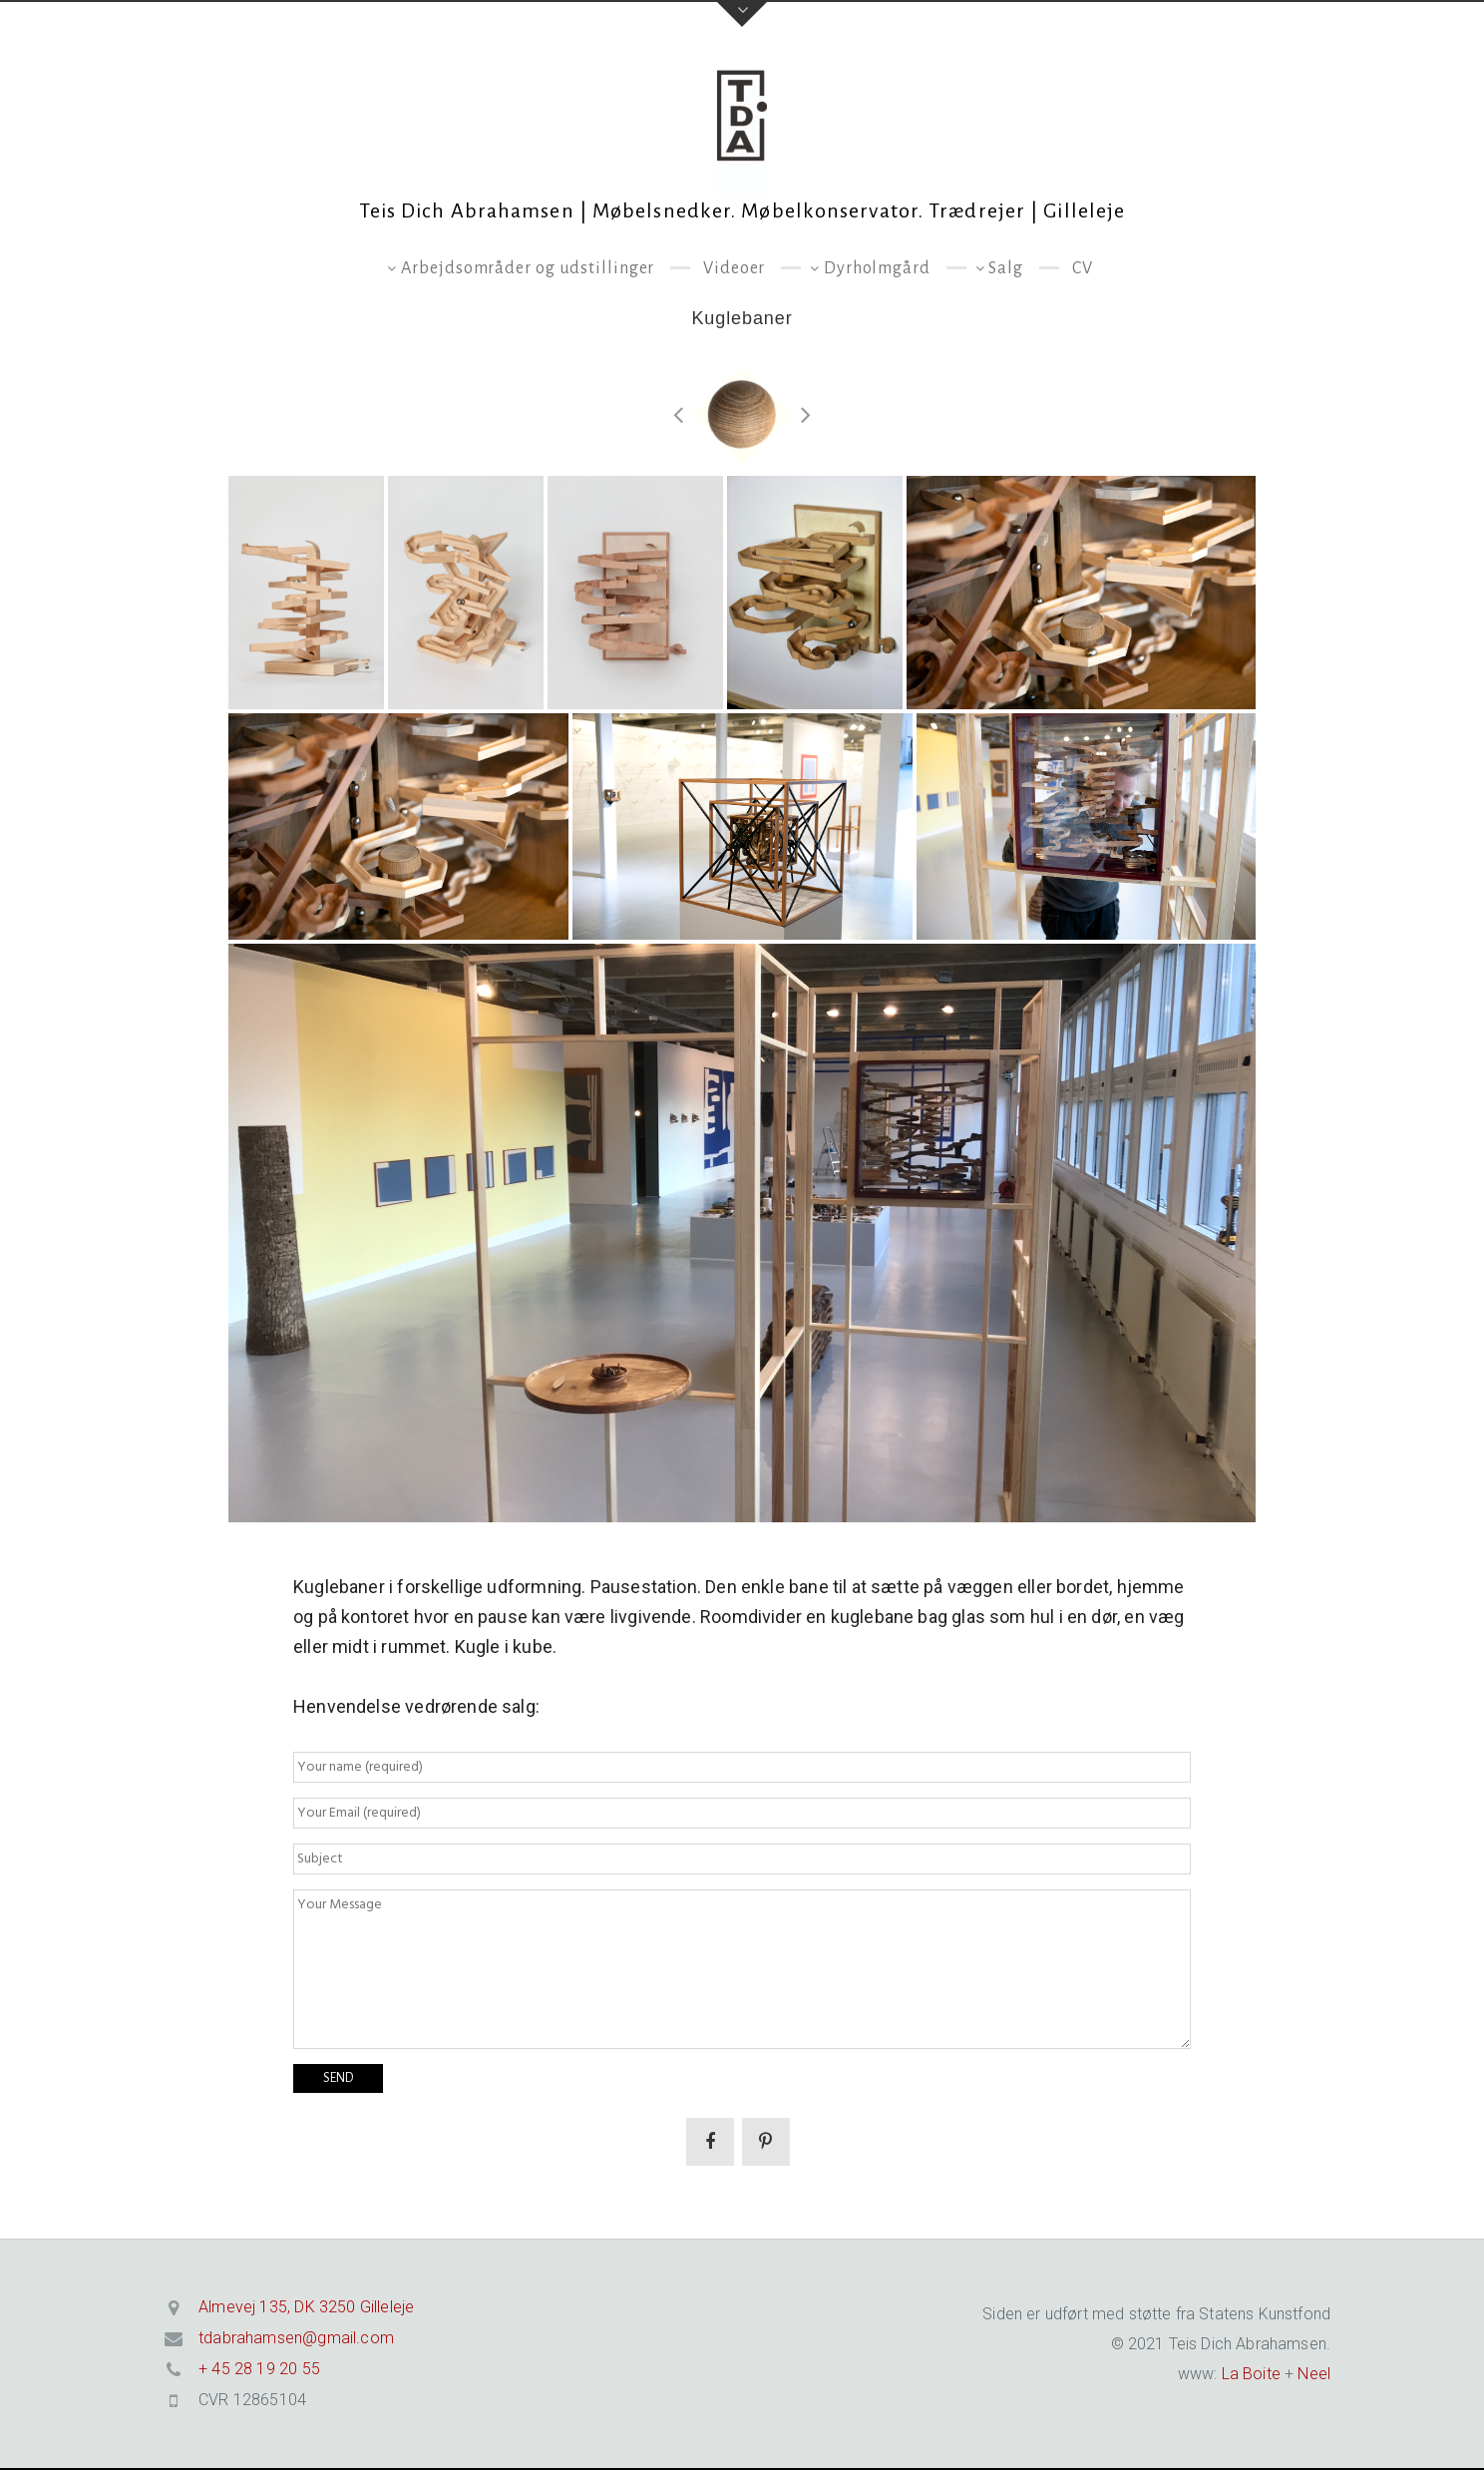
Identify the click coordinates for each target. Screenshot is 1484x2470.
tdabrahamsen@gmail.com (296, 2337)
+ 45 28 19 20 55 (259, 2368)
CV (1082, 268)
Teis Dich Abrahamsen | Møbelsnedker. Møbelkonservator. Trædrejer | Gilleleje (742, 210)
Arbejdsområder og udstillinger (527, 268)
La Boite (1248, 2373)
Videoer (734, 268)
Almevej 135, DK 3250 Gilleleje (306, 2306)
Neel (1314, 2373)
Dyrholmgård (877, 268)
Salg (1005, 268)
